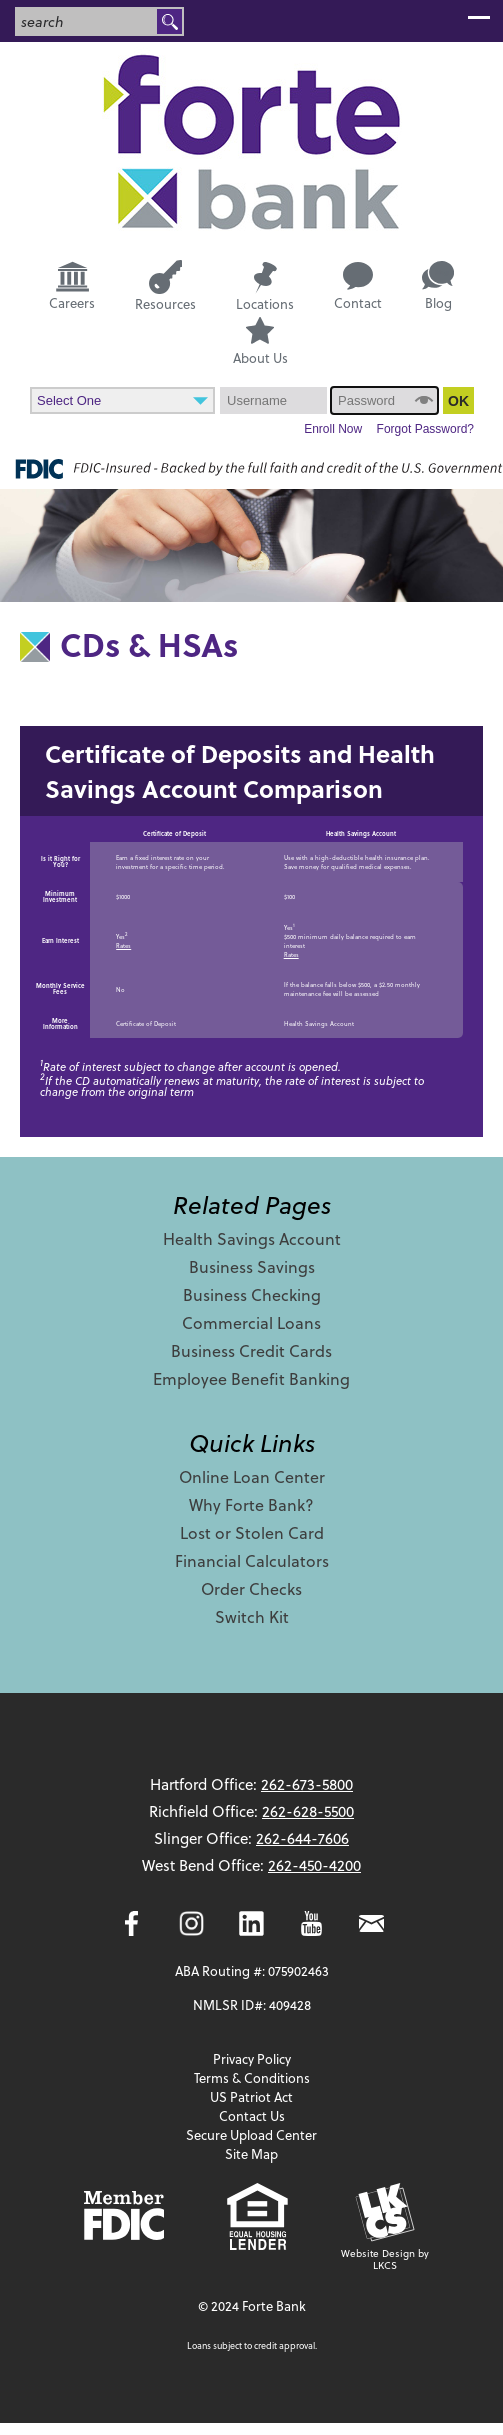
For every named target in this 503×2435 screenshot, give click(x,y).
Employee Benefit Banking (251, 1378)
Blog (438, 286)
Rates (123, 945)
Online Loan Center (252, 1476)
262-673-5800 (307, 1784)
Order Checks (251, 1588)
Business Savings (252, 1266)
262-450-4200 (314, 1865)
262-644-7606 (302, 1838)
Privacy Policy (252, 2058)
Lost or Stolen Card (252, 1532)
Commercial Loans (251, 1322)
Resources (165, 285)
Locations (265, 286)
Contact (358, 287)
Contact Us (252, 2115)
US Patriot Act (251, 2096)
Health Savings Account (252, 1238)
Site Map (251, 2153)
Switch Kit (252, 1616)
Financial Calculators (252, 1560)
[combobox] (87, 21)
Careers (72, 285)
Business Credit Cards (251, 1350)
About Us (260, 342)
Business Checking (252, 1294)
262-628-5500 (308, 1811)
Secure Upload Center (251, 2134)
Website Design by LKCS (385, 2227)
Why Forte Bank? (251, 1504)
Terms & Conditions (252, 2077)
